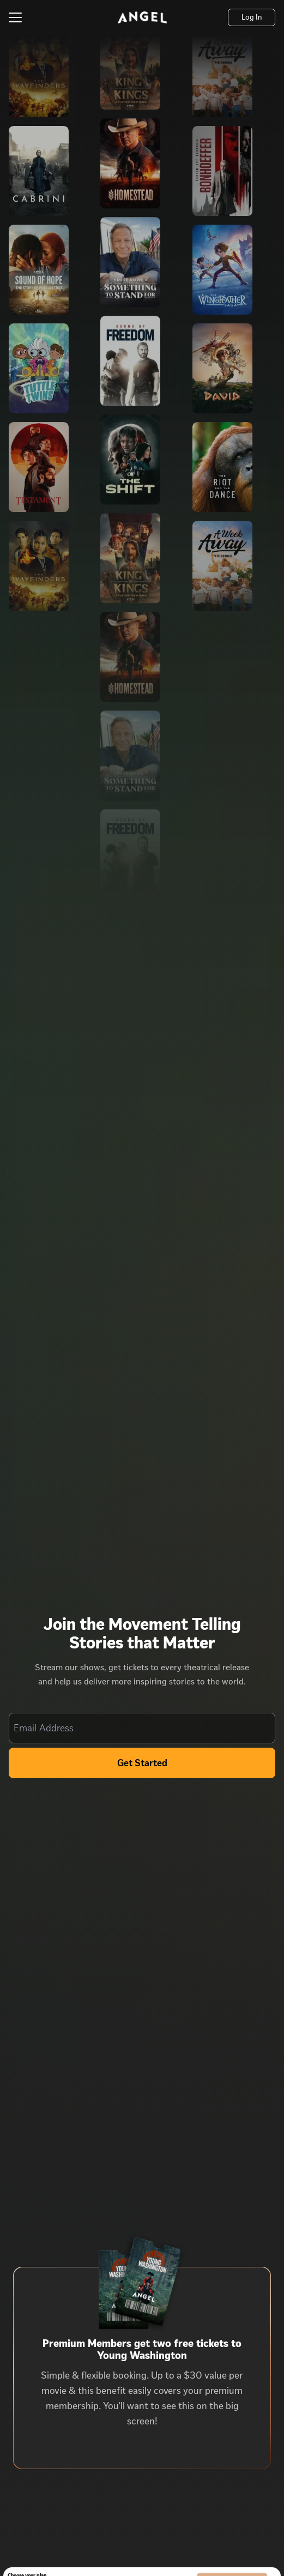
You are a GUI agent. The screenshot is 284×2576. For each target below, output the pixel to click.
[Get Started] (142, 1763)
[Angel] (142, 17)
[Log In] (251, 17)
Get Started (142, 1763)
